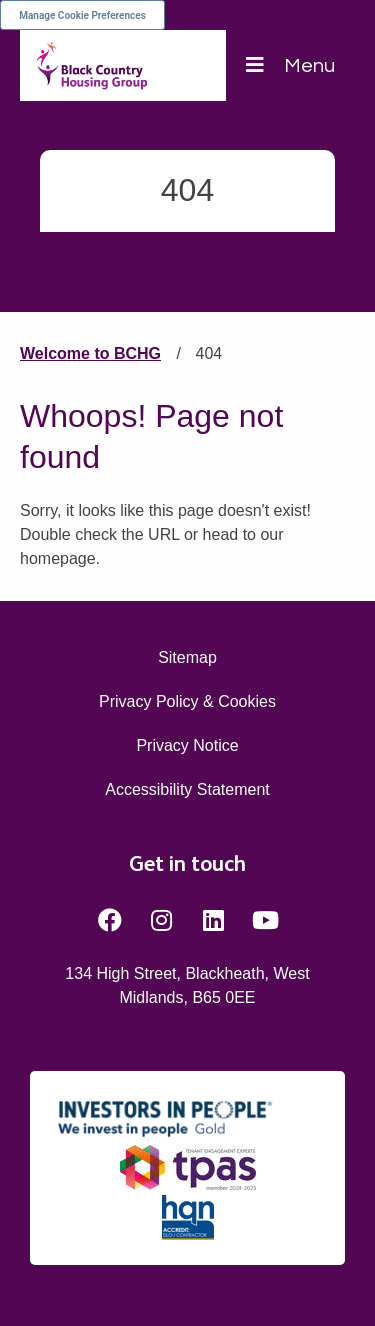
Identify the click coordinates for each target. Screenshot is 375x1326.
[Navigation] (290, 65)
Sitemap (187, 657)
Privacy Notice (187, 745)
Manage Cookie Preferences (82, 15)
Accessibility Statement (187, 789)
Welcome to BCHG (90, 353)
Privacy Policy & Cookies (187, 701)
